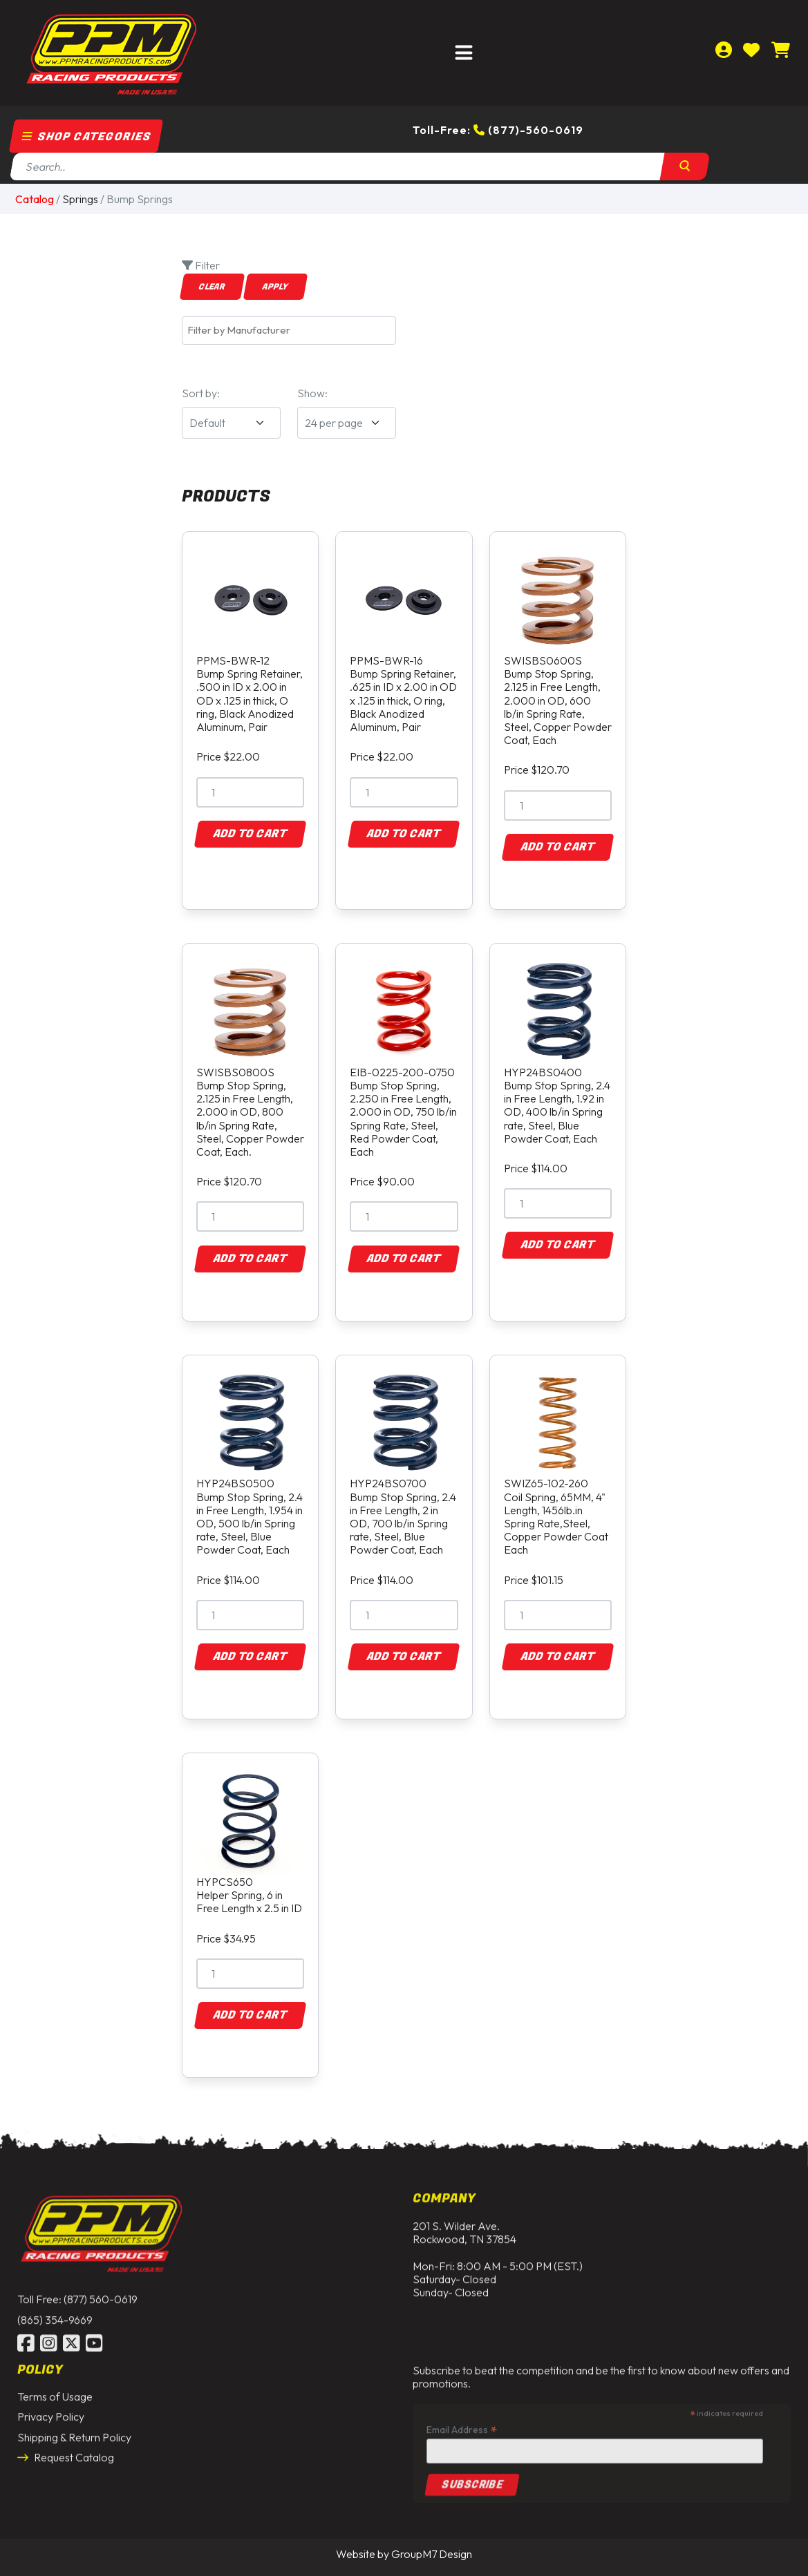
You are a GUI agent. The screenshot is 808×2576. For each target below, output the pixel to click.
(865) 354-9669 (55, 2309)
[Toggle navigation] (464, 53)
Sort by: (201, 393)
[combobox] (289, 330)
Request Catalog (65, 2447)
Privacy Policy (50, 2407)
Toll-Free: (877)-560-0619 (498, 130)
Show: (312, 393)
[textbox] (292, 330)
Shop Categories (86, 136)
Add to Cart (250, 834)
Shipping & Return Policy (74, 2427)
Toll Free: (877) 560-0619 (77, 2289)
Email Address (461, 2419)
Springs (80, 199)
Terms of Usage (55, 2387)
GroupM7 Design (431, 2554)
